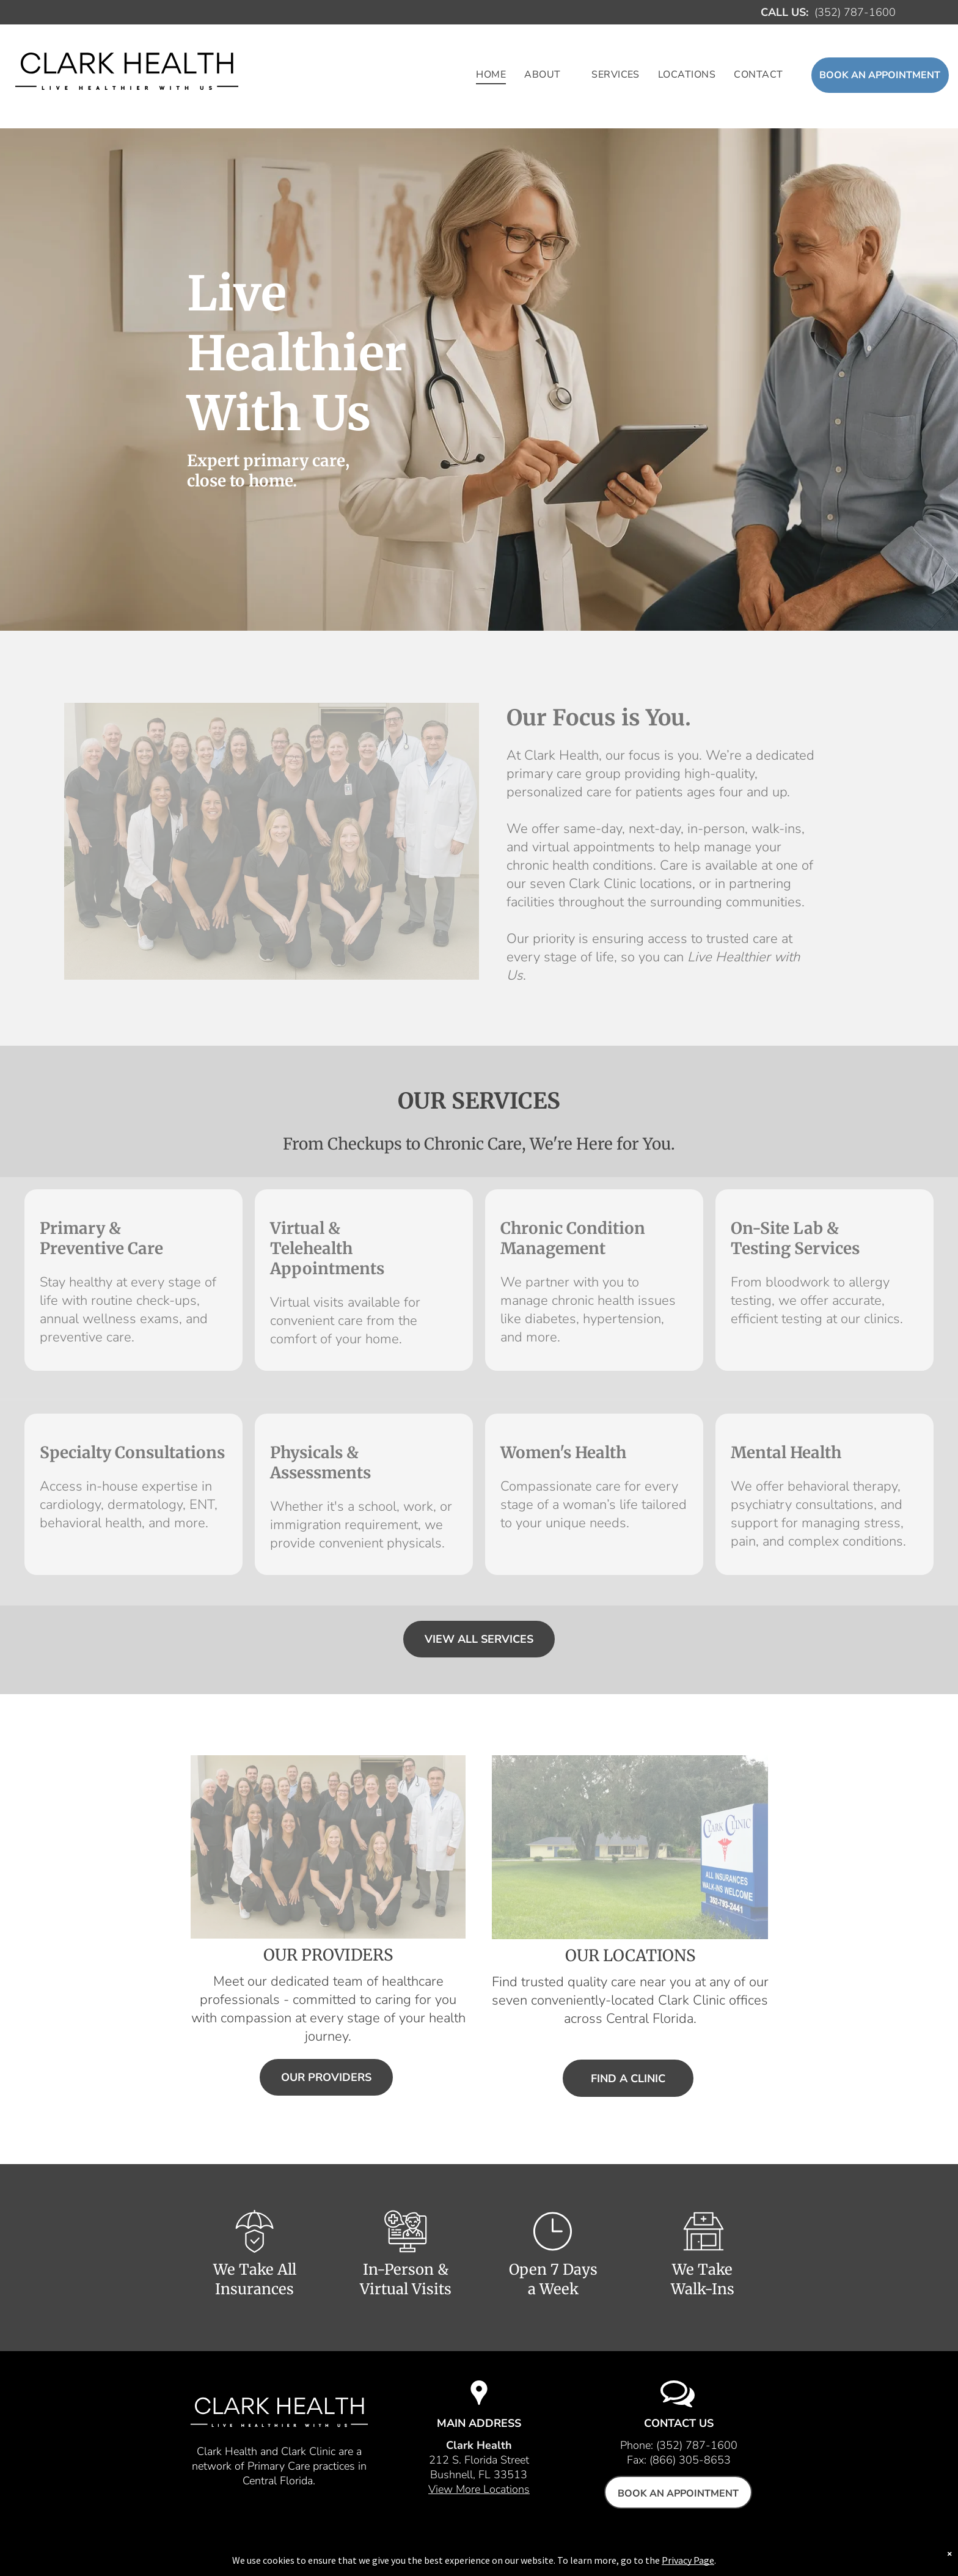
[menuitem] (491, 74)
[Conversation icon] (677, 2405)
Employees (465, 2553)
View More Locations (479, 2489)
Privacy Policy (639, 2553)
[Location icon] (479, 2405)
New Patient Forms (548, 2553)
